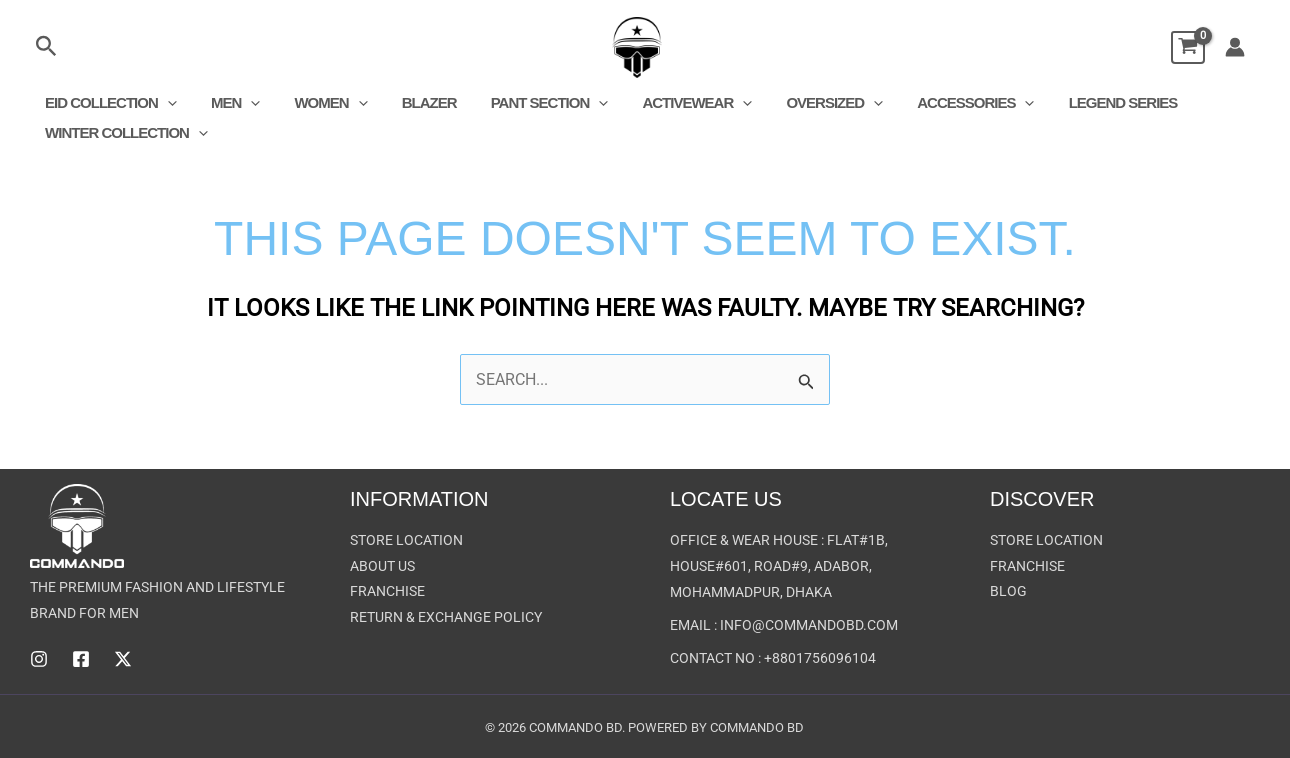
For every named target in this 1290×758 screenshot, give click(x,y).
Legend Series (1087, 102)
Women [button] (320, 103)
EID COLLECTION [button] (109, 103)
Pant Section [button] (531, 103)
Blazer (414, 102)
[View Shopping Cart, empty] (1178, 47)
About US (382, 567)
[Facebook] (81, 659)
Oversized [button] (807, 103)
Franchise (387, 593)
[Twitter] (123, 659)
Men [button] (229, 103)
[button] (46, 47)
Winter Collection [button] (124, 133)
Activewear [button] (675, 103)
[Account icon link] (1235, 47)
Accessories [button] (944, 103)
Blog (1008, 593)
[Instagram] (39, 659)
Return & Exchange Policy (446, 619)
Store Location (406, 541)
